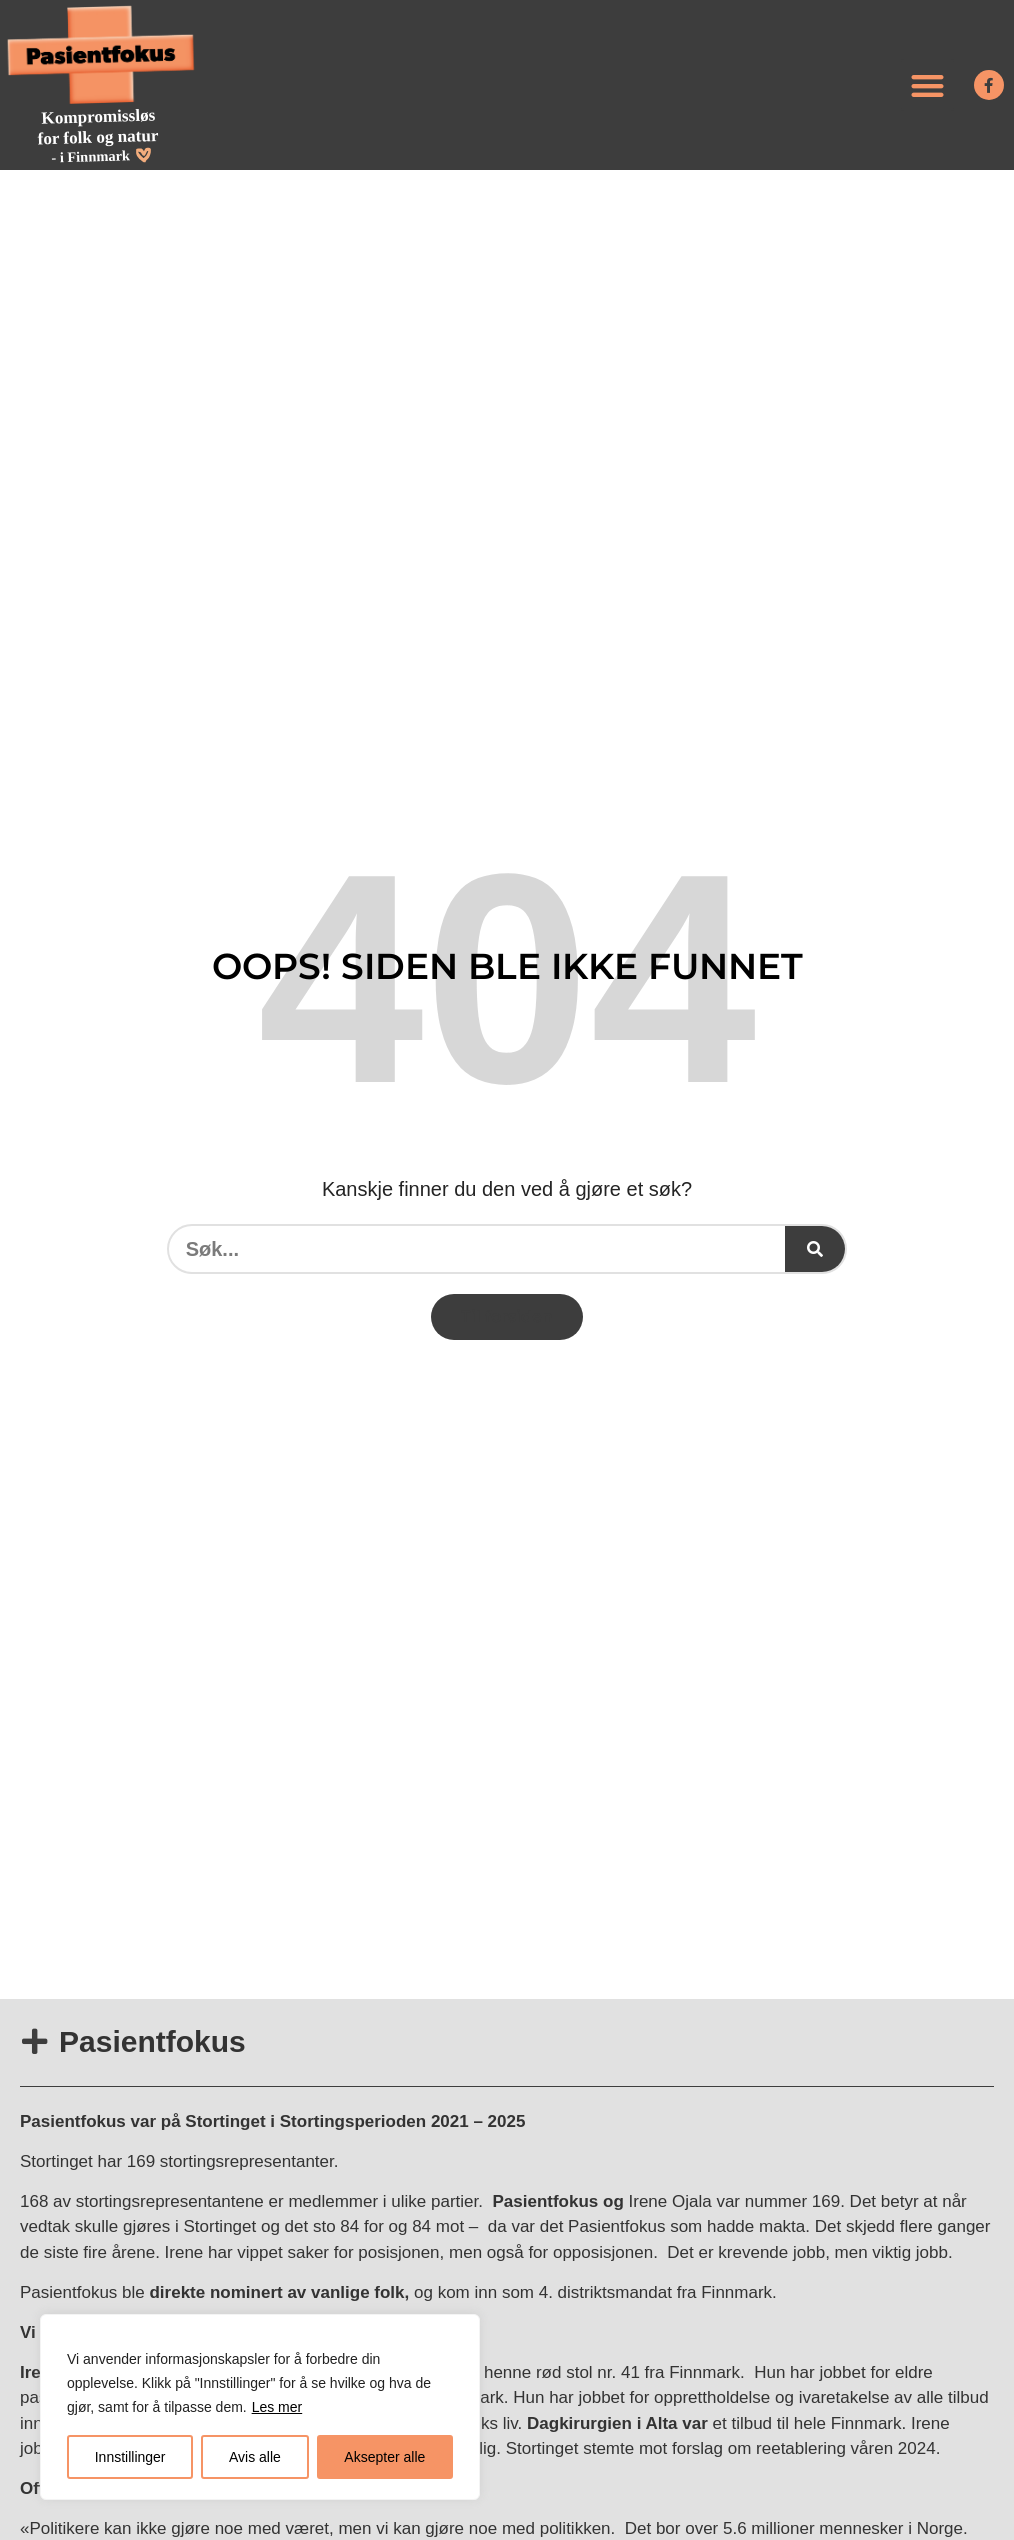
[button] (927, 85)
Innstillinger (130, 2457)
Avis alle (255, 2457)
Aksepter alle (384, 2457)
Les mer (277, 2407)
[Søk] (815, 1249)
